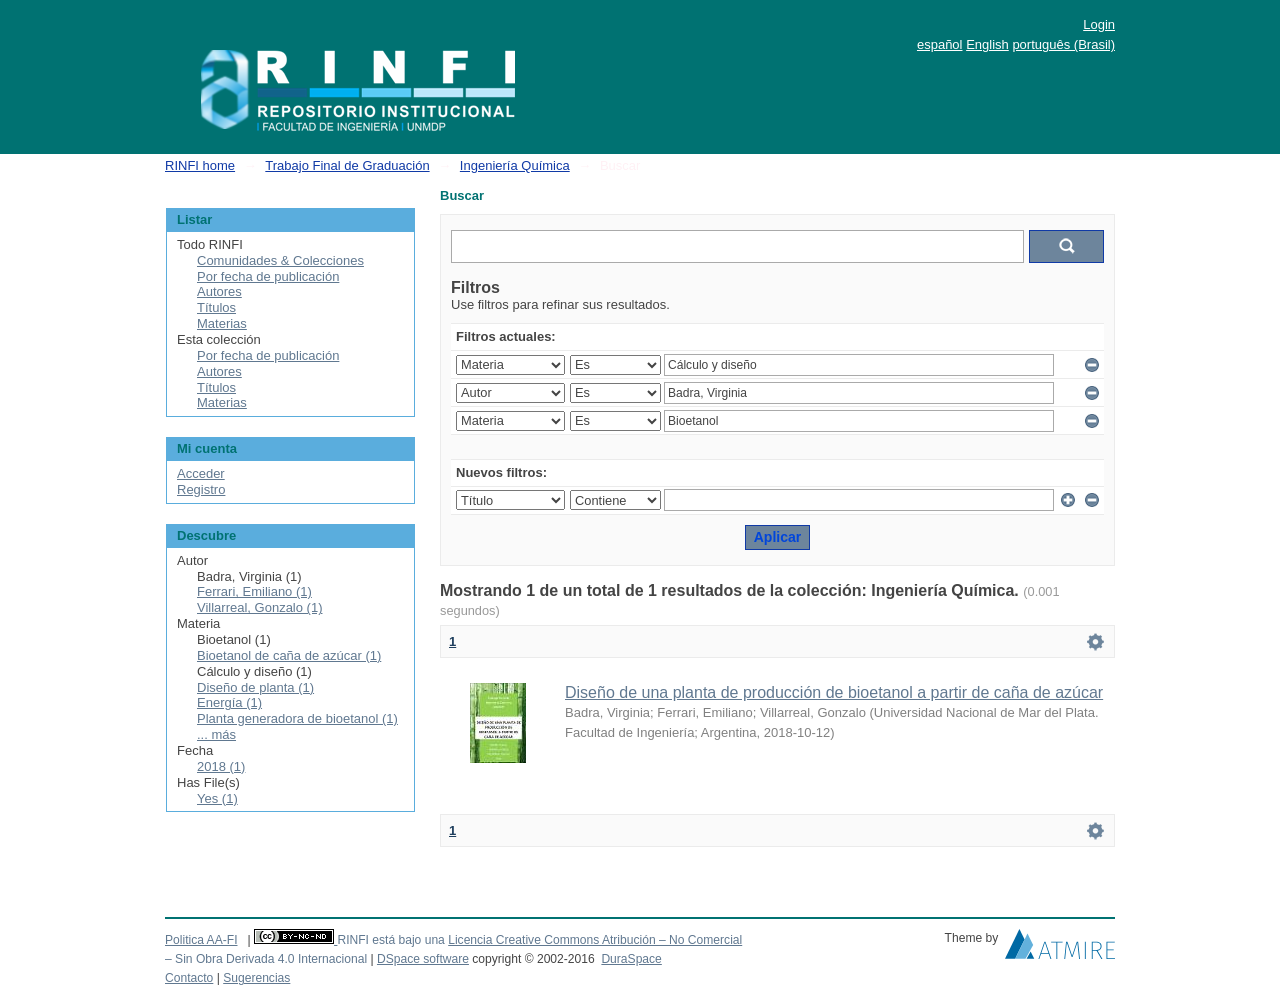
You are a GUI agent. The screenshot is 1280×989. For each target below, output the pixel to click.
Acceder (201, 473)
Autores (219, 291)
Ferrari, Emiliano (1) (254, 591)
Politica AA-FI (201, 940)
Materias (222, 323)
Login (1099, 24)
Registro (201, 489)
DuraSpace (631, 959)
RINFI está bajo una (390, 940)
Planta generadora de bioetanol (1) (297, 718)
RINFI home (200, 165)
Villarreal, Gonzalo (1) (259, 607)
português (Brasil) (1063, 44)
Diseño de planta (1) (255, 687)
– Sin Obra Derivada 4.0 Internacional (266, 959)
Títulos (216, 307)
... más (216, 734)
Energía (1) (229, 702)
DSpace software (423, 959)
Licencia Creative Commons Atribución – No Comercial (595, 940)
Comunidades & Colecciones (280, 260)
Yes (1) (217, 798)
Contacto (189, 978)
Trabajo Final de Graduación (347, 165)
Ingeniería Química (515, 165)
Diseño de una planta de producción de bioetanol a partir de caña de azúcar (834, 692)
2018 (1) (221, 766)
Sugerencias (256, 978)
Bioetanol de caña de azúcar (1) (289, 655)
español (940, 44)
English (987, 44)
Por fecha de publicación (268, 276)
